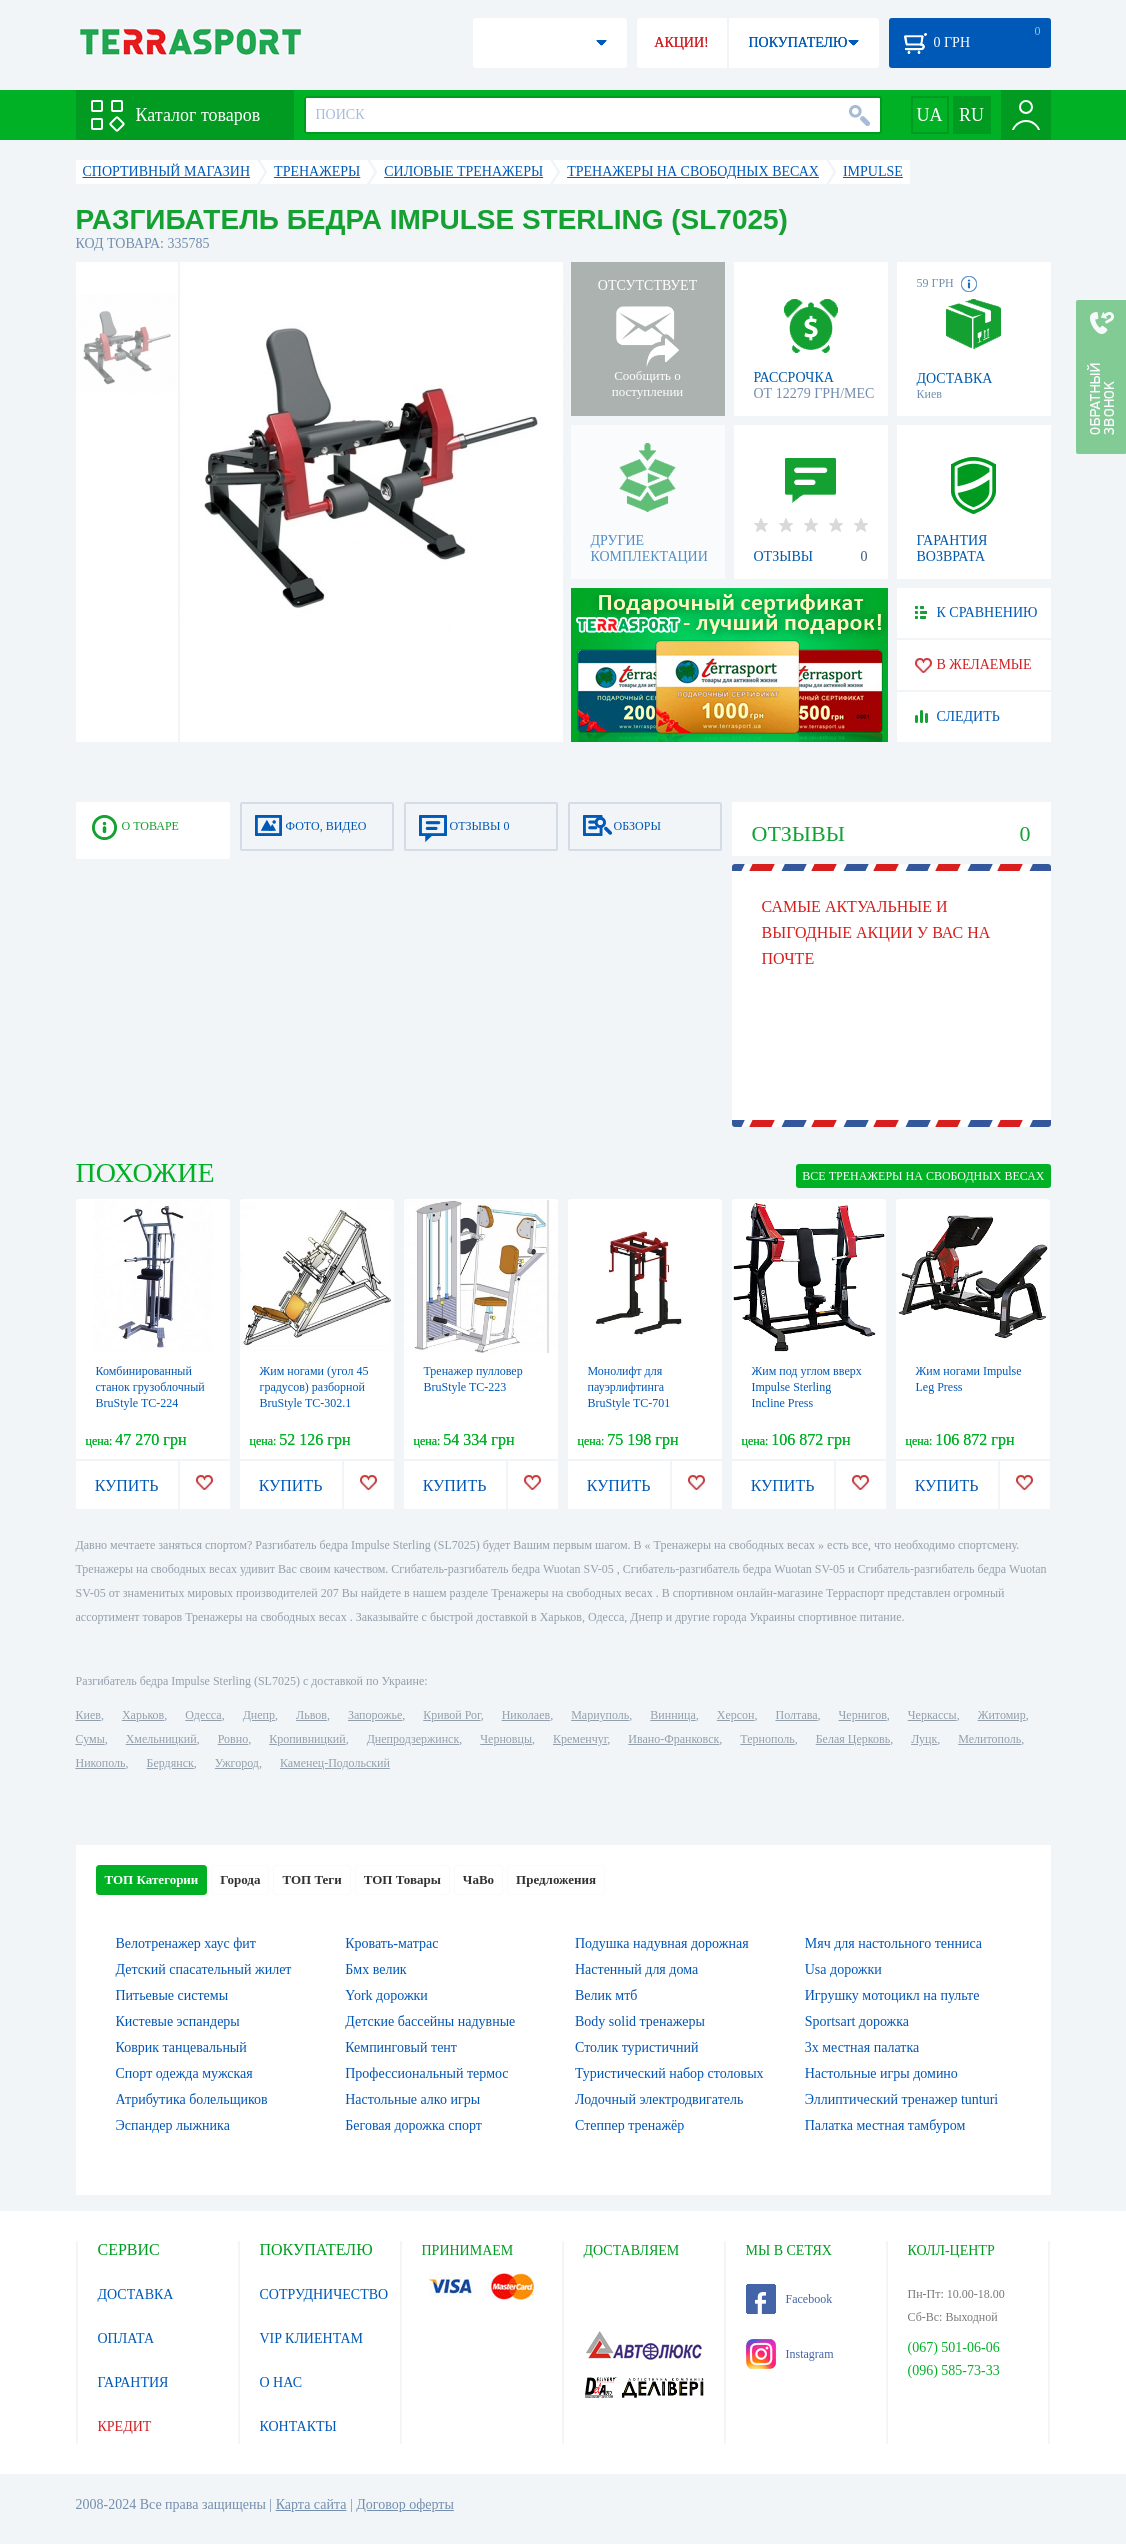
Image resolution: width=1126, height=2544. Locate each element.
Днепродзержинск (413, 1739)
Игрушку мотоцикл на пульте (892, 1995)
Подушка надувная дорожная (662, 1943)
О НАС (281, 2382)
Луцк (924, 1739)
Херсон (736, 1715)
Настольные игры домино (881, 2073)
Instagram (790, 2354)
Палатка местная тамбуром (885, 2125)
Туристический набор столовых (669, 2073)
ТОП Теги (311, 1879)
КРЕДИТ (125, 2426)
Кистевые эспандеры (178, 2021)
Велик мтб (606, 1995)
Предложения (556, 1879)
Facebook (789, 2299)
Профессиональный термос (426, 2073)
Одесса (203, 1715)
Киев (88, 1715)
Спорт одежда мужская (184, 2073)
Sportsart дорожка (857, 2021)
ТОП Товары (402, 1879)
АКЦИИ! (681, 42)
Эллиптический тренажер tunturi (901, 2099)
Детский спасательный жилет (204, 1969)
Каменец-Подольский (335, 1763)
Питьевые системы (172, 1995)
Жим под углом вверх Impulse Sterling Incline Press (807, 1387)
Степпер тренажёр (629, 2125)
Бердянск (170, 1763)
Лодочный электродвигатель (659, 2099)
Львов (311, 1715)
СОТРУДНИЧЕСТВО (324, 2294)
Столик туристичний (636, 2047)
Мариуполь (600, 1715)
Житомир (1002, 1715)
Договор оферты (405, 2504)
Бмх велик (375, 1969)
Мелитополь (989, 1739)
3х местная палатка (862, 2047)
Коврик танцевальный (181, 2047)
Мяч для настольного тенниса (893, 1943)
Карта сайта (311, 2504)
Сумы (90, 1739)
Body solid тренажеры (640, 2021)
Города (240, 1879)
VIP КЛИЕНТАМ (312, 2338)
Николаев (526, 1715)
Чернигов (863, 1715)
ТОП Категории (152, 1879)
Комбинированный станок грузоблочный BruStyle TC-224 (150, 1387)
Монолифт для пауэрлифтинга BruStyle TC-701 (629, 1387)
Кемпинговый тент (401, 2047)
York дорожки (386, 1995)
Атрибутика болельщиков (192, 2099)
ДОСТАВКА (136, 2294)
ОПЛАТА (126, 2338)
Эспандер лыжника (173, 2125)
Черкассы (932, 1715)
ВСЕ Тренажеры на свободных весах (923, 1176)
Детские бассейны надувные (430, 2021)
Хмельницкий (161, 1739)
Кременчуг (580, 1739)
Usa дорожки (843, 1969)
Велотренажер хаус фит (186, 1943)
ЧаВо (478, 1879)
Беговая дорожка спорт (413, 2125)
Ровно (233, 1739)
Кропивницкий (307, 1739)
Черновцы (506, 1739)
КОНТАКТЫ (298, 2426)
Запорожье (375, 1715)
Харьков (143, 1715)
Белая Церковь (853, 1739)
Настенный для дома (636, 1969)
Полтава (797, 1715)
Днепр (259, 1715)
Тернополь (767, 1739)
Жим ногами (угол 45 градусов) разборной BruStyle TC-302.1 (314, 1387)
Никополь (101, 1763)
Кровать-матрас (391, 1943)
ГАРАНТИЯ (133, 2382)
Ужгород (237, 1763)
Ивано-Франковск (673, 1739)
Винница (672, 1715)
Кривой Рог (451, 1715)
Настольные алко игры (412, 2099)
